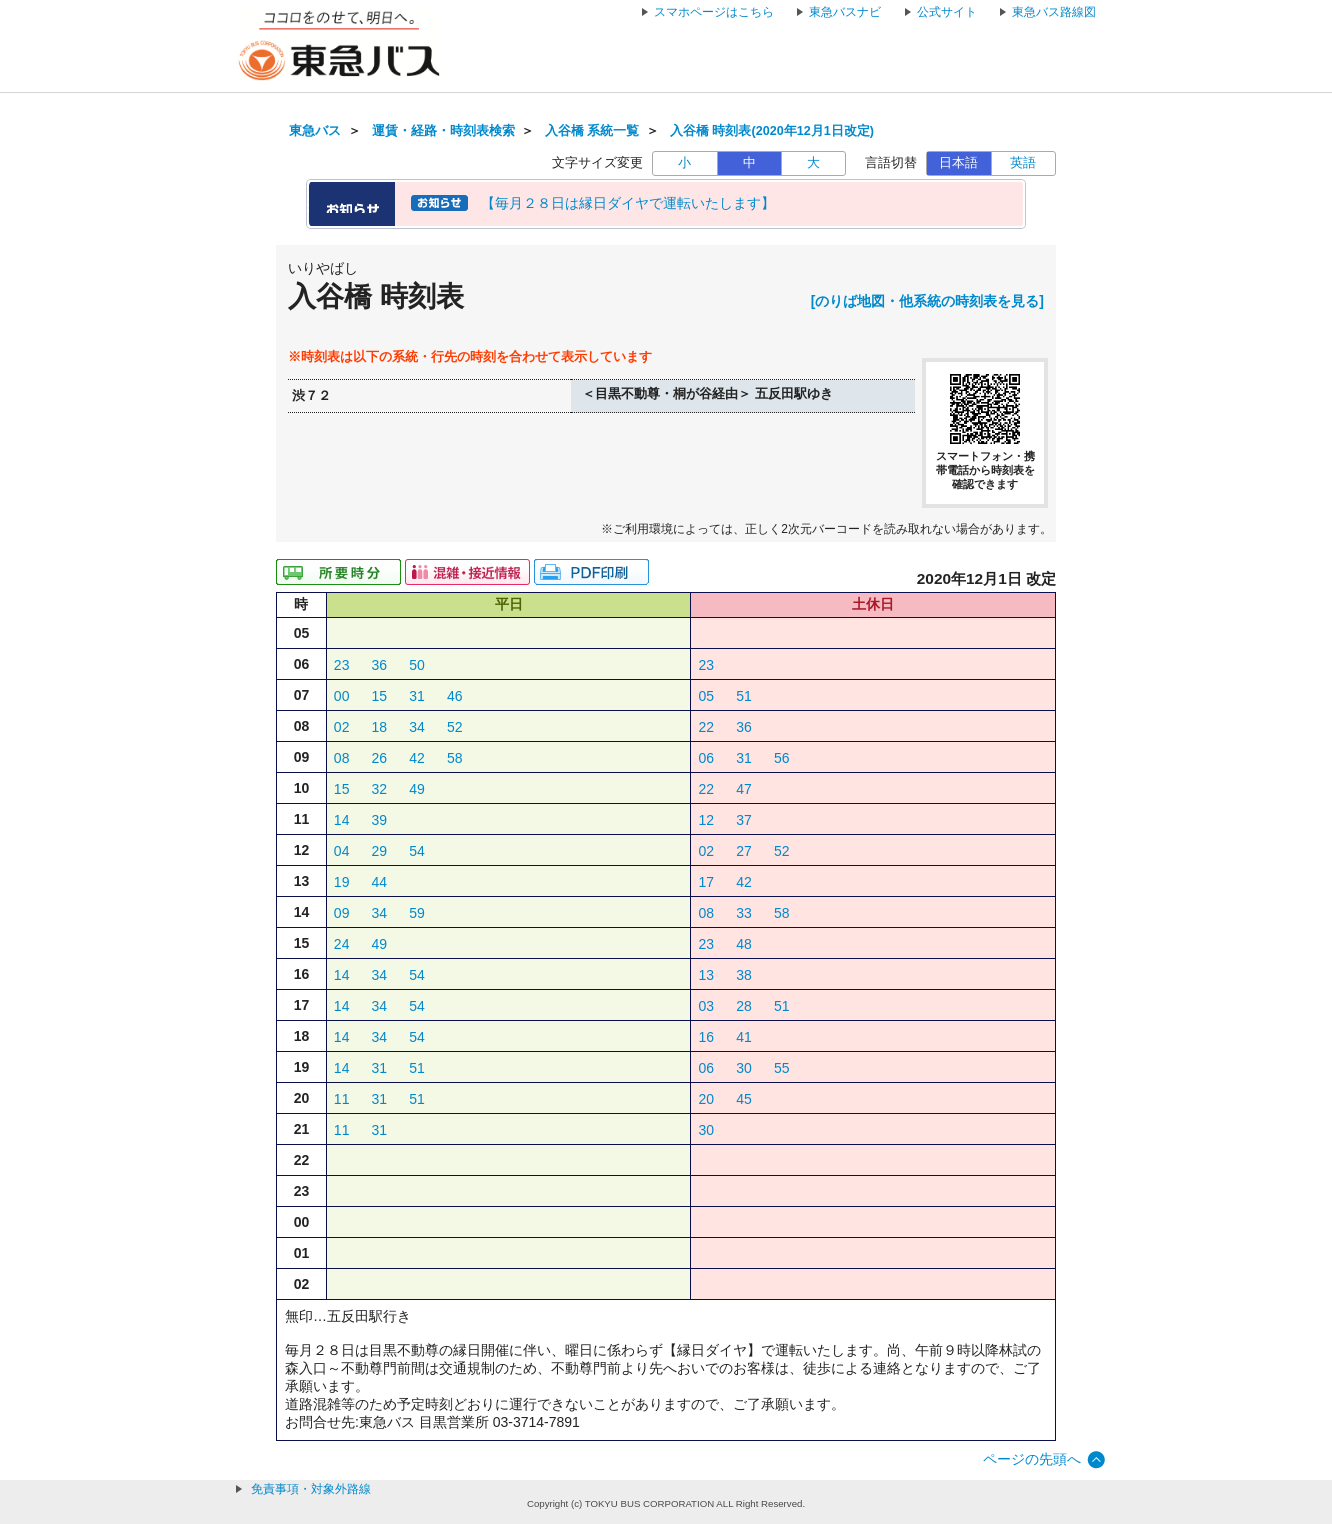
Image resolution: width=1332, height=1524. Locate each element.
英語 (1023, 163)
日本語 (958, 163)
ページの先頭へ (1032, 1459)
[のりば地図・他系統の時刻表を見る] (927, 301)
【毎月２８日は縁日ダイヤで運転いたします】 (628, 203)
